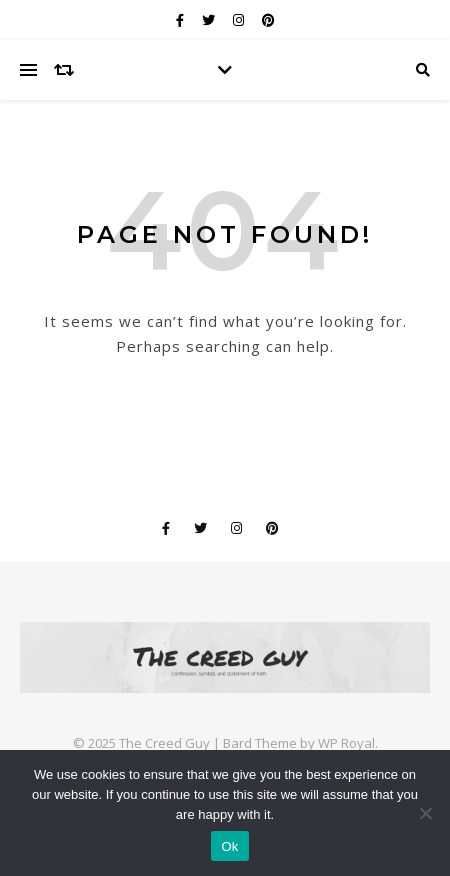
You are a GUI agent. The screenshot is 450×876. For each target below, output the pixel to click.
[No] (425, 813)
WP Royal (346, 743)
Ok (229, 846)
